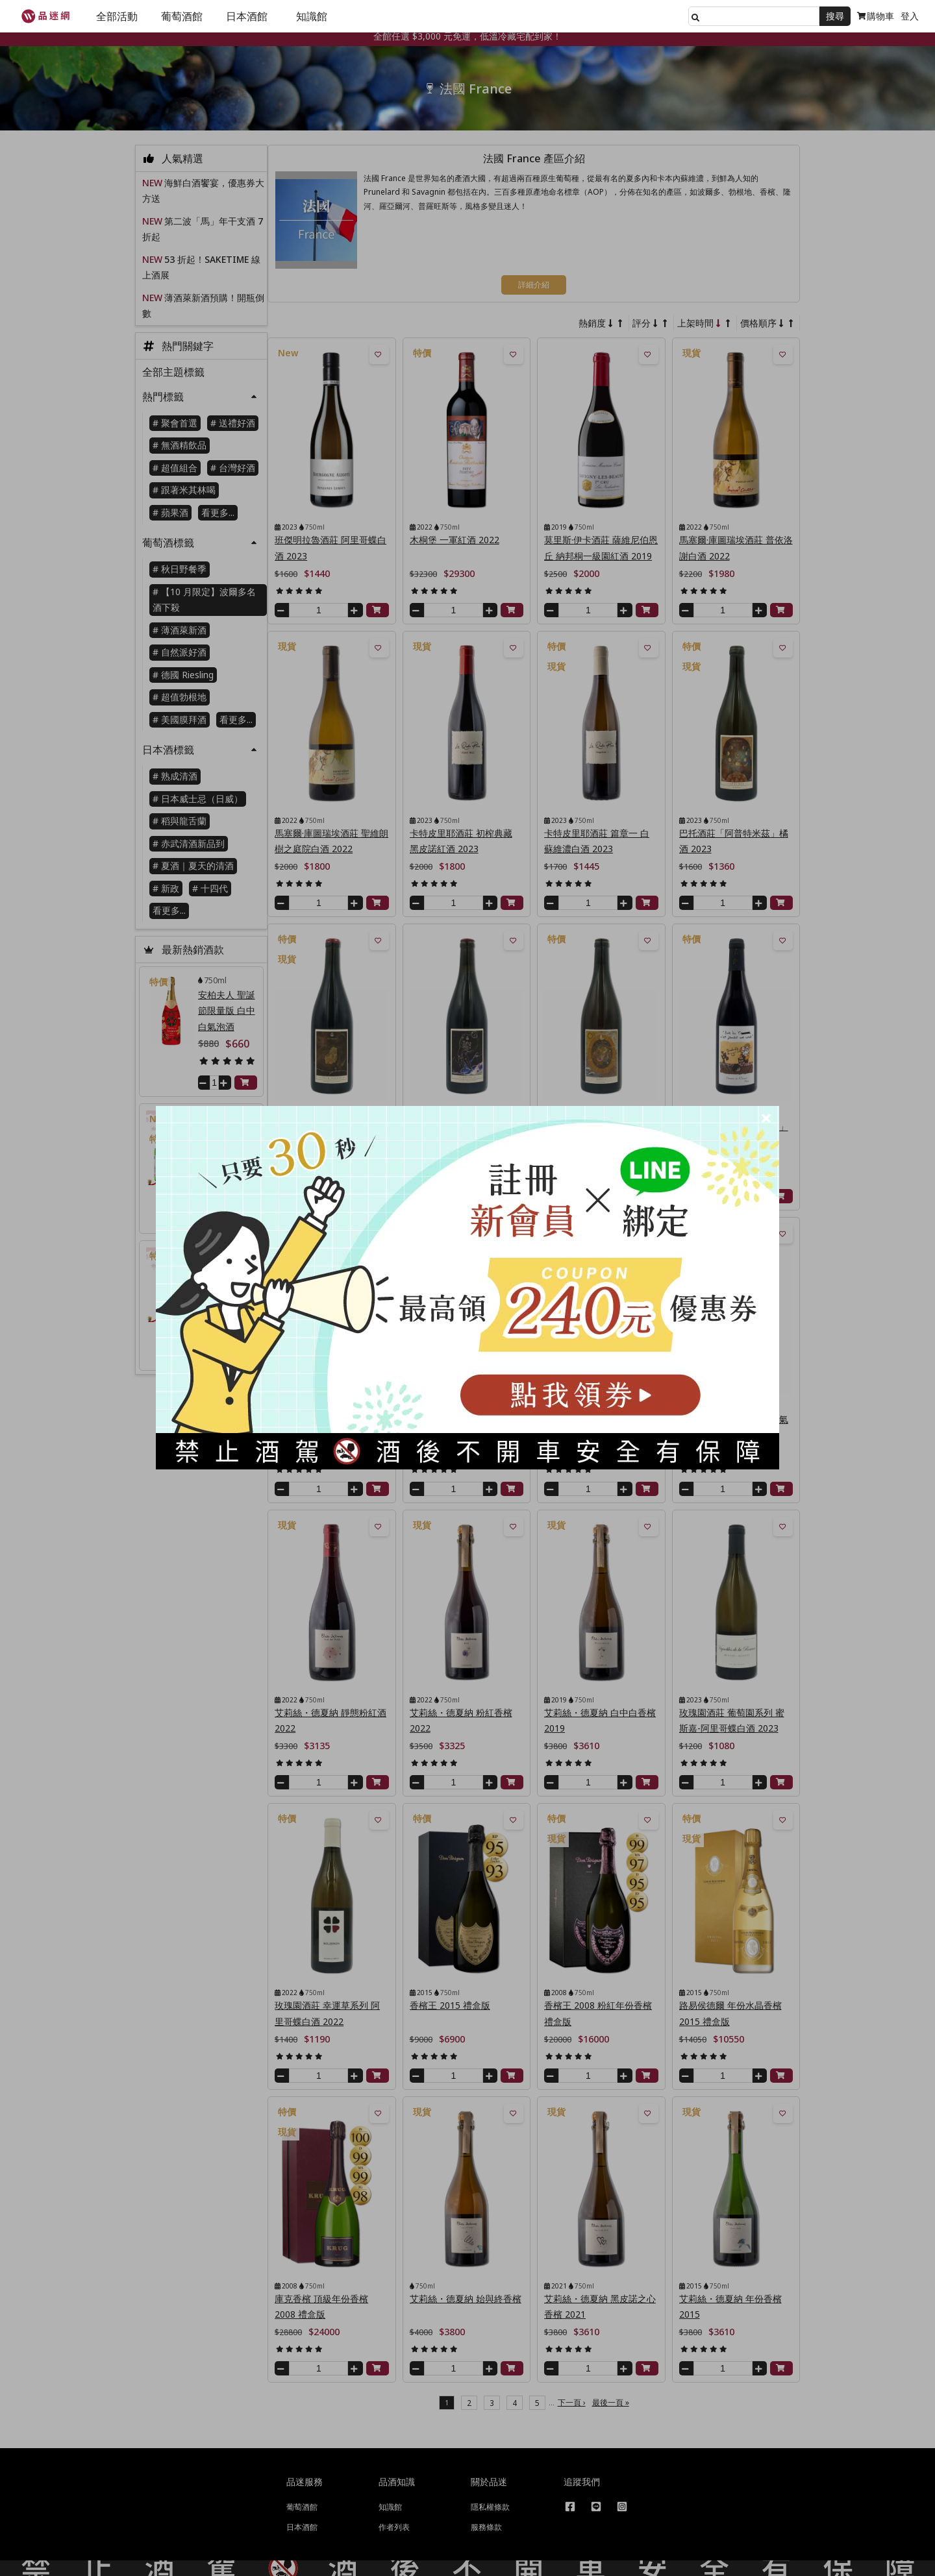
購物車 (875, 16)
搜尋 (835, 16)
